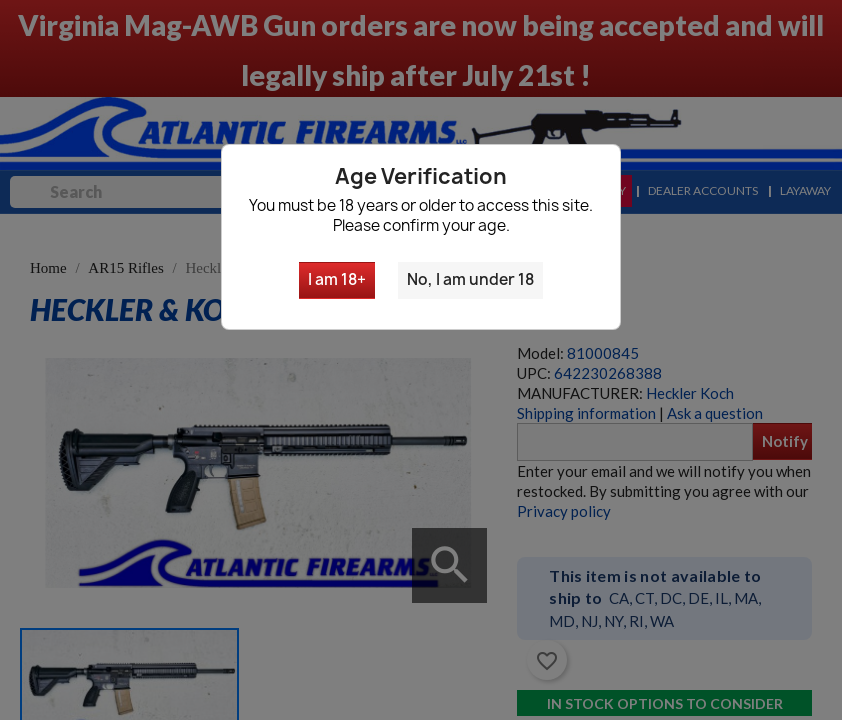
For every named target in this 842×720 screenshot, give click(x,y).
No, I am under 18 (470, 279)
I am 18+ (337, 279)
